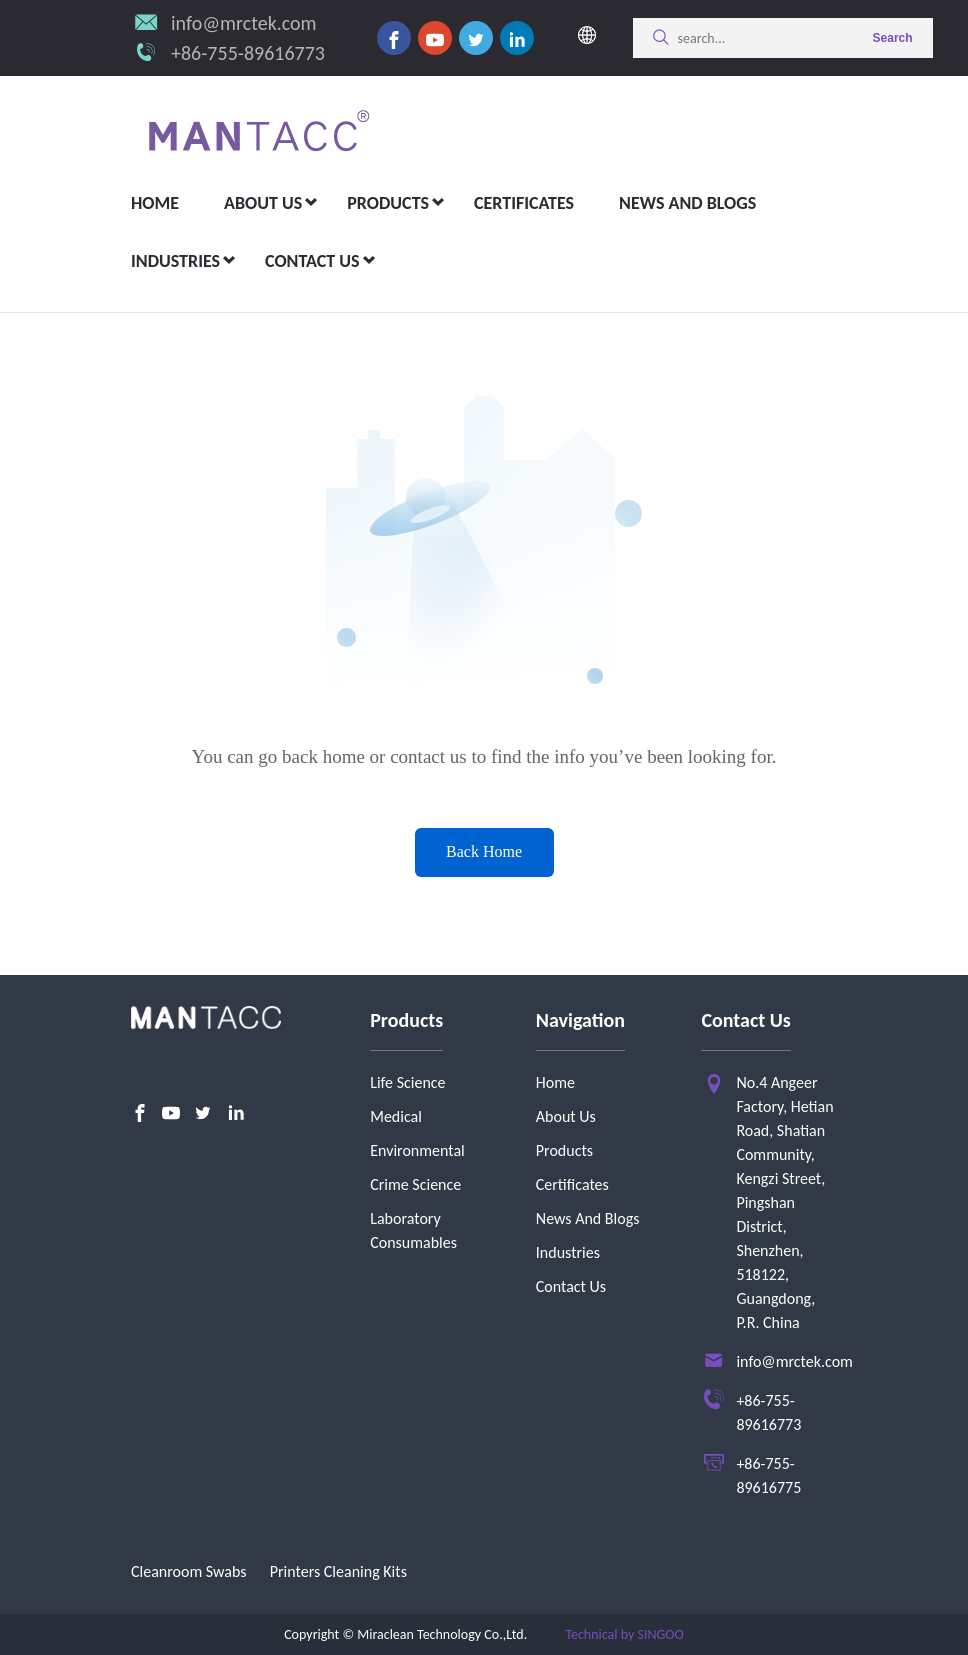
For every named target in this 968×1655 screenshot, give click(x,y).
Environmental (417, 1150)
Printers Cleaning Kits (338, 1571)
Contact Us (312, 261)
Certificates (524, 203)
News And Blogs (588, 1218)
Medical (396, 1116)
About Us (566, 1116)
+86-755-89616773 (248, 53)
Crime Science (415, 1184)
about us (263, 203)
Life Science (407, 1082)
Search (893, 38)
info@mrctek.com (244, 23)
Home (155, 203)
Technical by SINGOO (624, 1634)
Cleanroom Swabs (189, 1571)
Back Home (484, 851)
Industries (175, 261)
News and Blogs (687, 203)
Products (388, 203)
